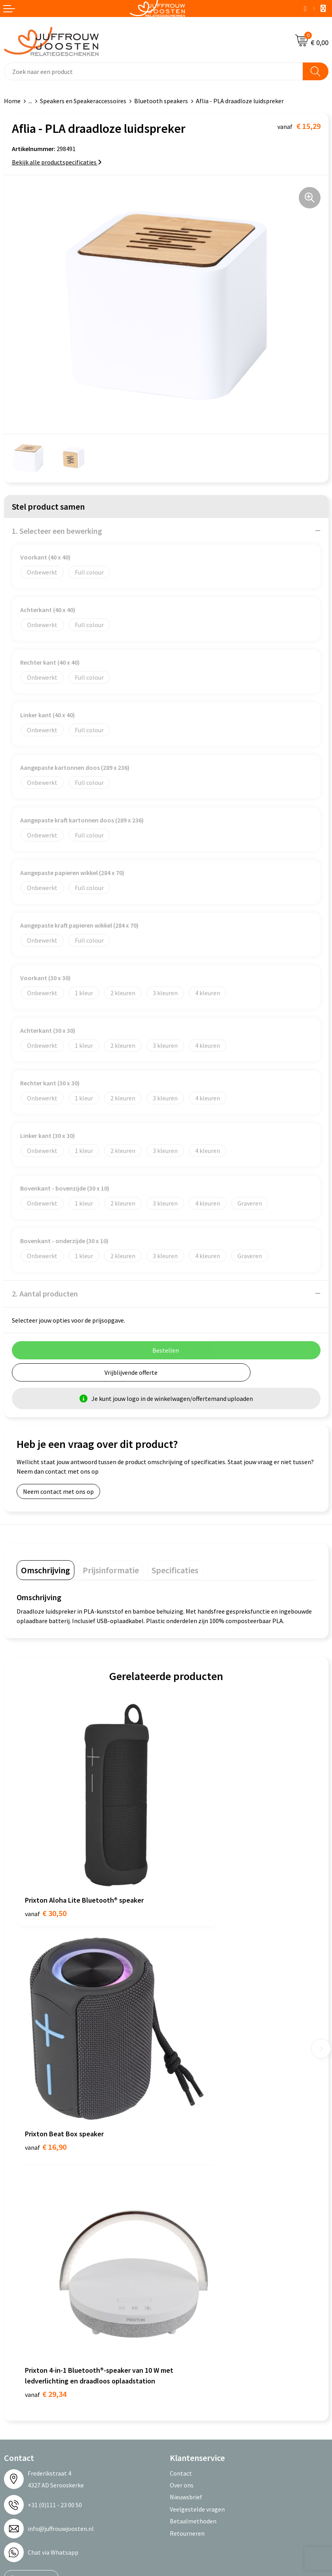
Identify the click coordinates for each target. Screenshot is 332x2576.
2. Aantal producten (45, 1293)
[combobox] (153, 71)
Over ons (182, 2160)
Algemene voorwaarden (36, 2294)
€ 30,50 (45, 1862)
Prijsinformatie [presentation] (111, 1570)
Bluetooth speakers (161, 101)
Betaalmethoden (193, 2197)
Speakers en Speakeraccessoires (83, 101)
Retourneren (187, 2209)
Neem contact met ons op (58, 1491)
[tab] (45, 1570)
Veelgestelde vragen (197, 2185)
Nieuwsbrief (186, 2173)
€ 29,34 (45, 2069)
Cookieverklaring (27, 2306)
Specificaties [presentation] (175, 1570)
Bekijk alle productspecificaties (57, 162)
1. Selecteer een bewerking (57, 531)
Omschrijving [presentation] (45, 1570)
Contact (181, 2149)
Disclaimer (18, 2330)
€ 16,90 (195, 1862)
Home (12, 101)
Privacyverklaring (27, 2319)
